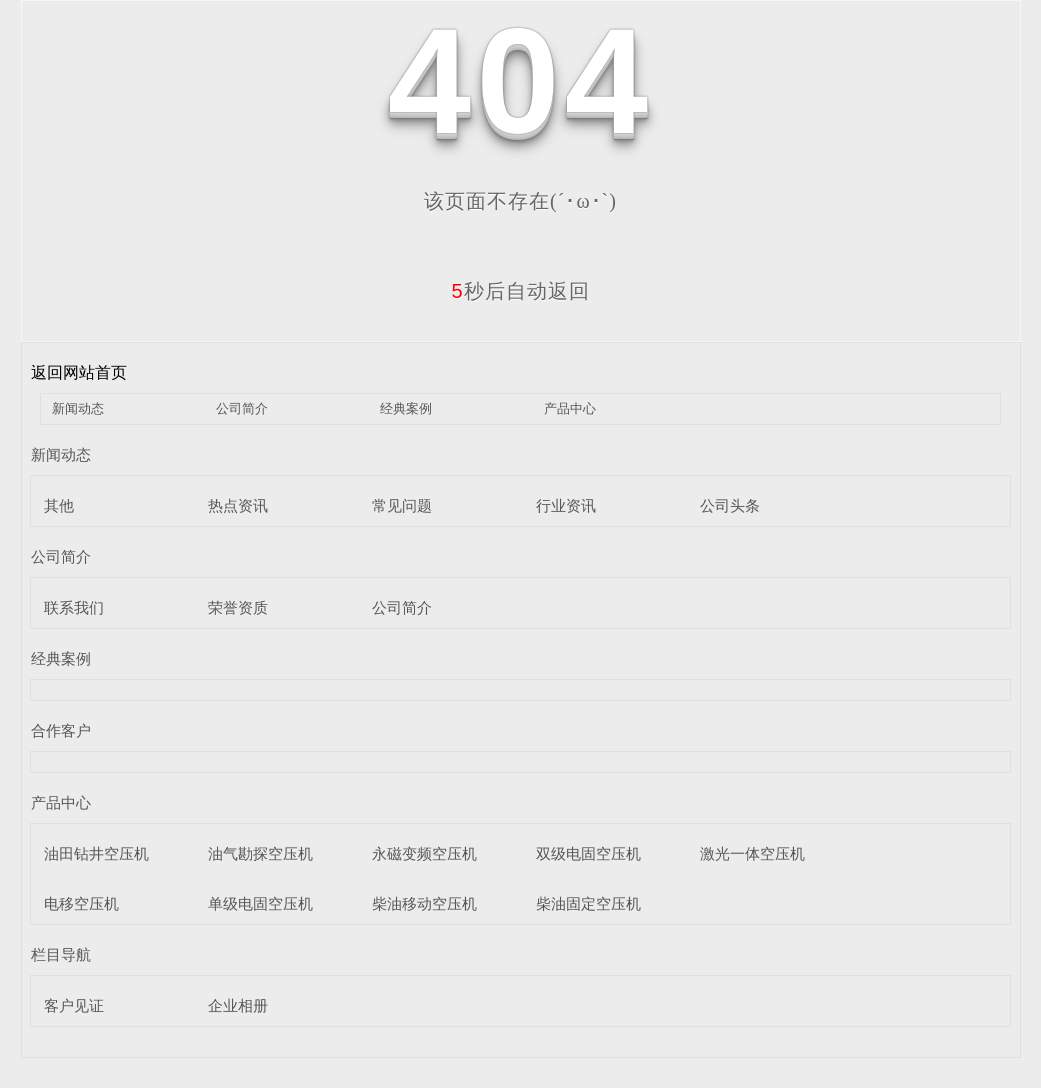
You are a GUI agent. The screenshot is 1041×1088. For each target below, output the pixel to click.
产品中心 (570, 408)
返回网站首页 (79, 372)
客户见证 (74, 1005)
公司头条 (730, 505)
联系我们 (74, 607)
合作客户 (61, 730)
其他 (59, 505)
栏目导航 (61, 954)
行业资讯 (566, 505)
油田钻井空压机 (96, 853)
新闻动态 (78, 408)
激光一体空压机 (752, 853)
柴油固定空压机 (588, 903)
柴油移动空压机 (424, 903)
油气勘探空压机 (260, 853)
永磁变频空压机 (424, 853)
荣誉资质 (238, 607)
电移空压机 (81, 903)
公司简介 (242, 408)
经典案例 (406, 408)
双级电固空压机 (588, 853)
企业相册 (238, 1005)
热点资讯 (238, 505)
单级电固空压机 (260, 903)
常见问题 (402, 505)
